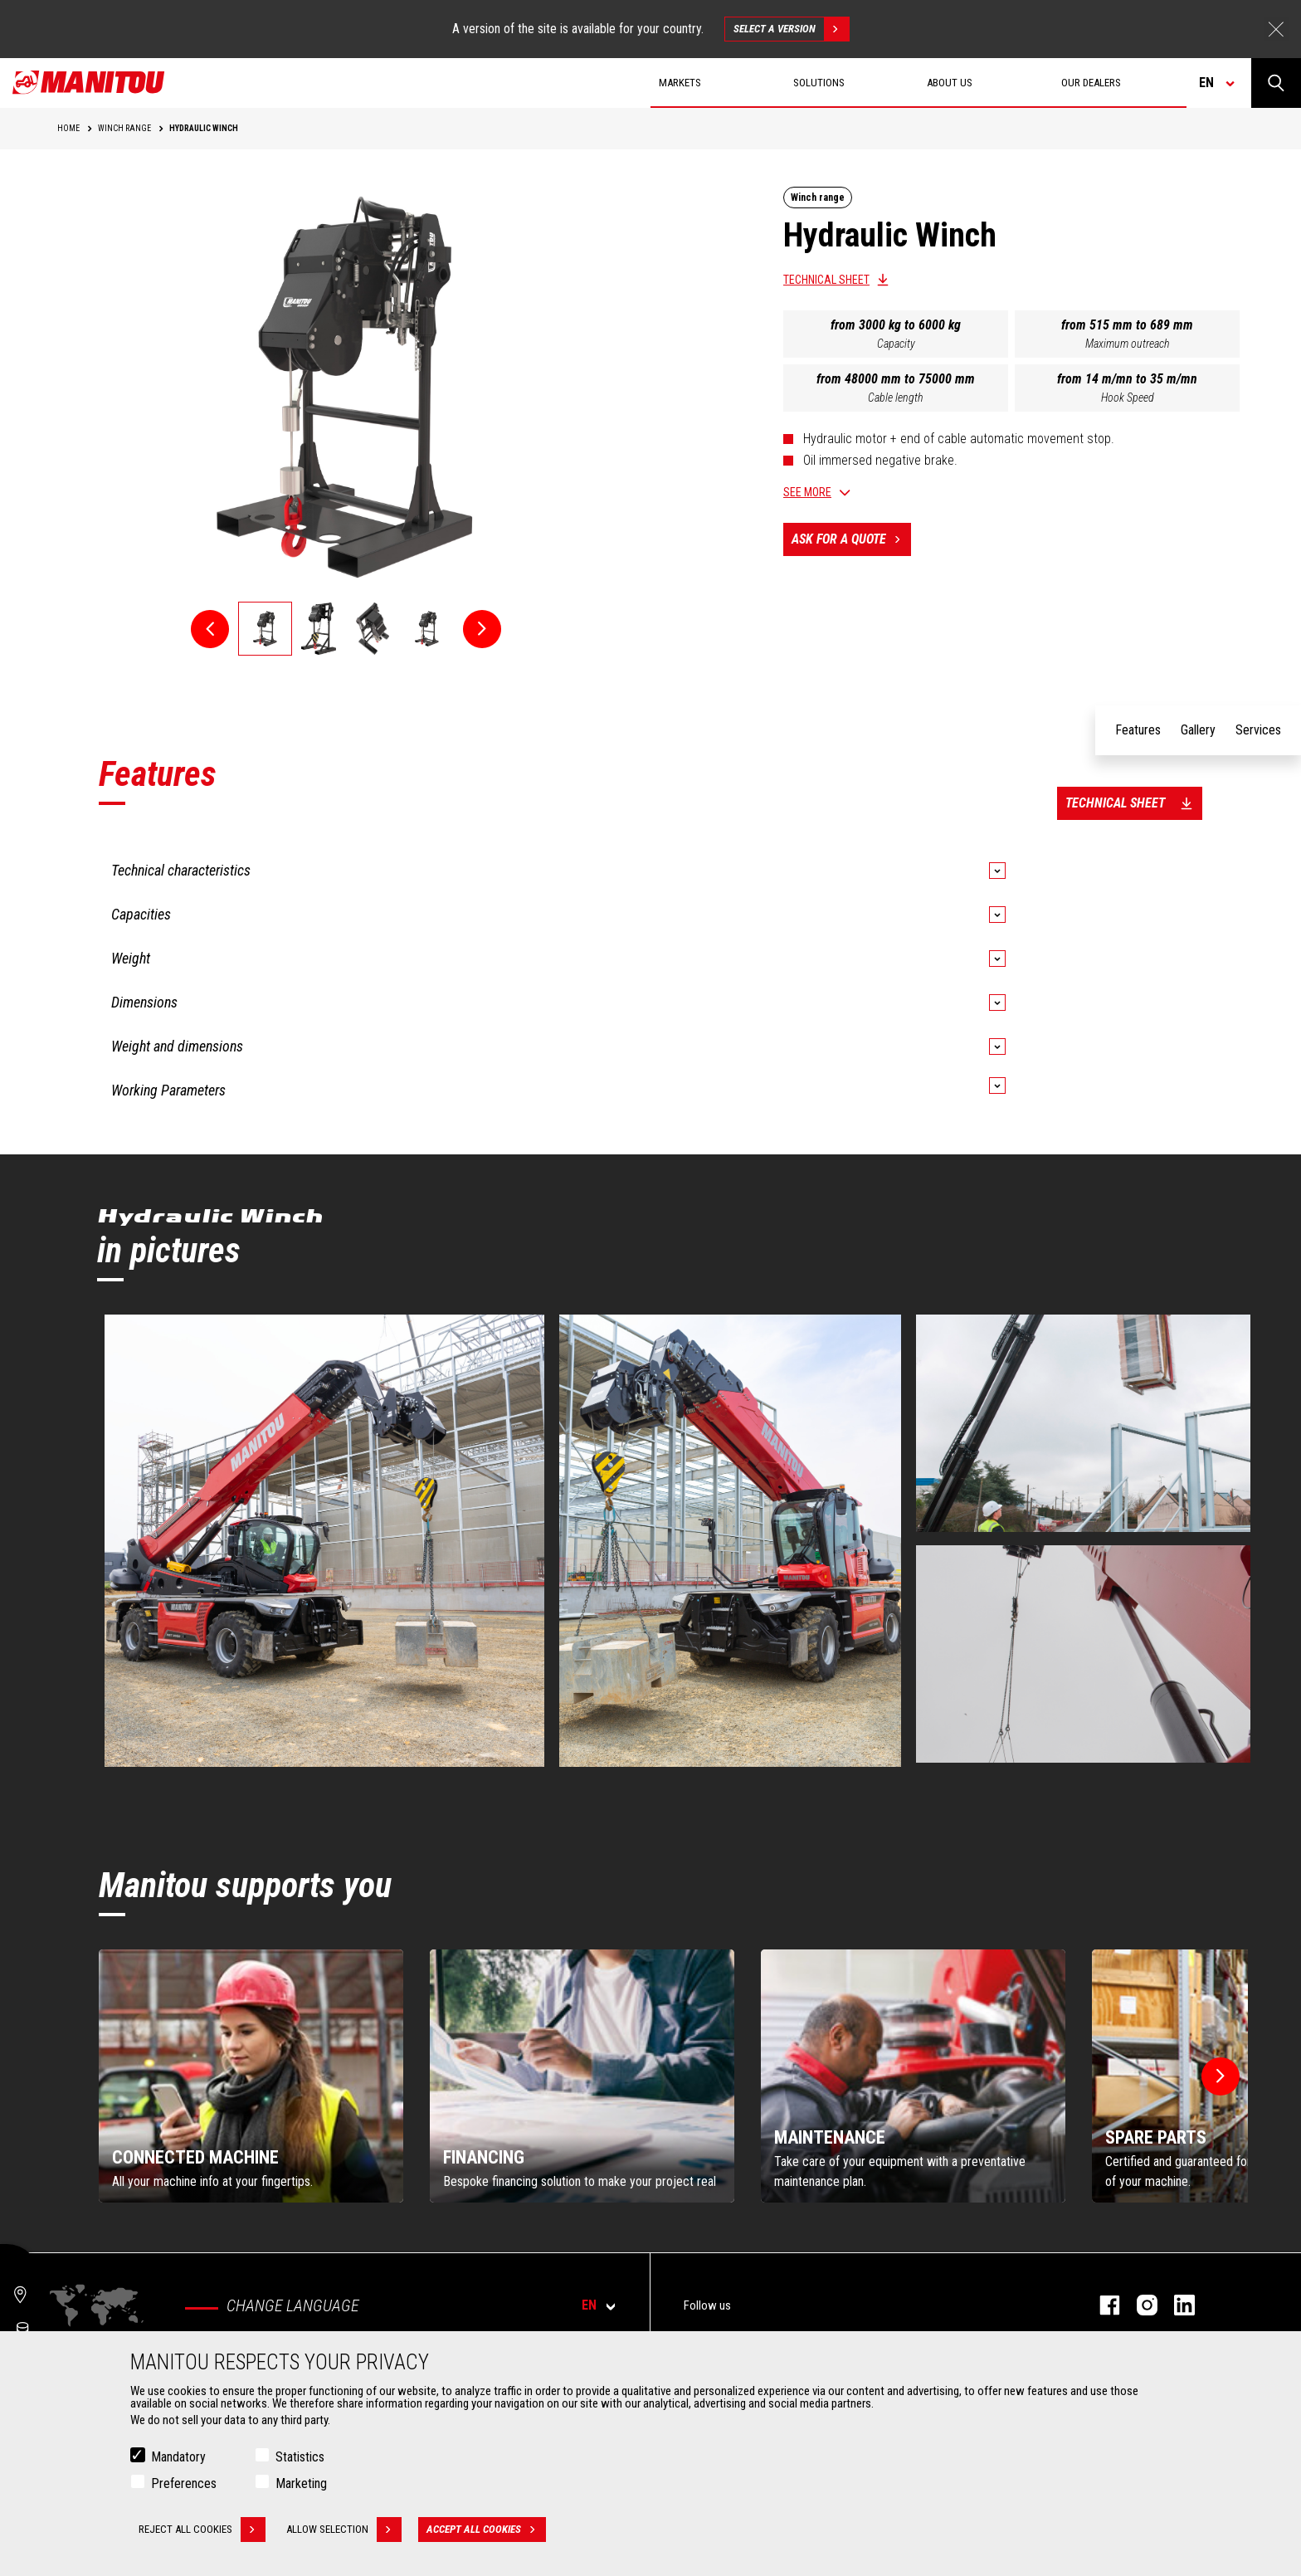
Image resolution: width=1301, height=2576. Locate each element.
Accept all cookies (486, 2529)
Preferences (184, 2483)
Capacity (896, 343)
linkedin (1176, 2305)
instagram (1138, 2305)
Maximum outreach (1127, 343)
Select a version (791, 29)
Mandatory (178, 2457)
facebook (1101, 2305)
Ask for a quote (851, 539)
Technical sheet (826, 279)
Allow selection (344, 2529)
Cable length (895, 397)
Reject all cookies (202, 2529)
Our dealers (1091, 82)
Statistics (299, 2457)
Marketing (301, 2483)
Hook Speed (1127, 397)
